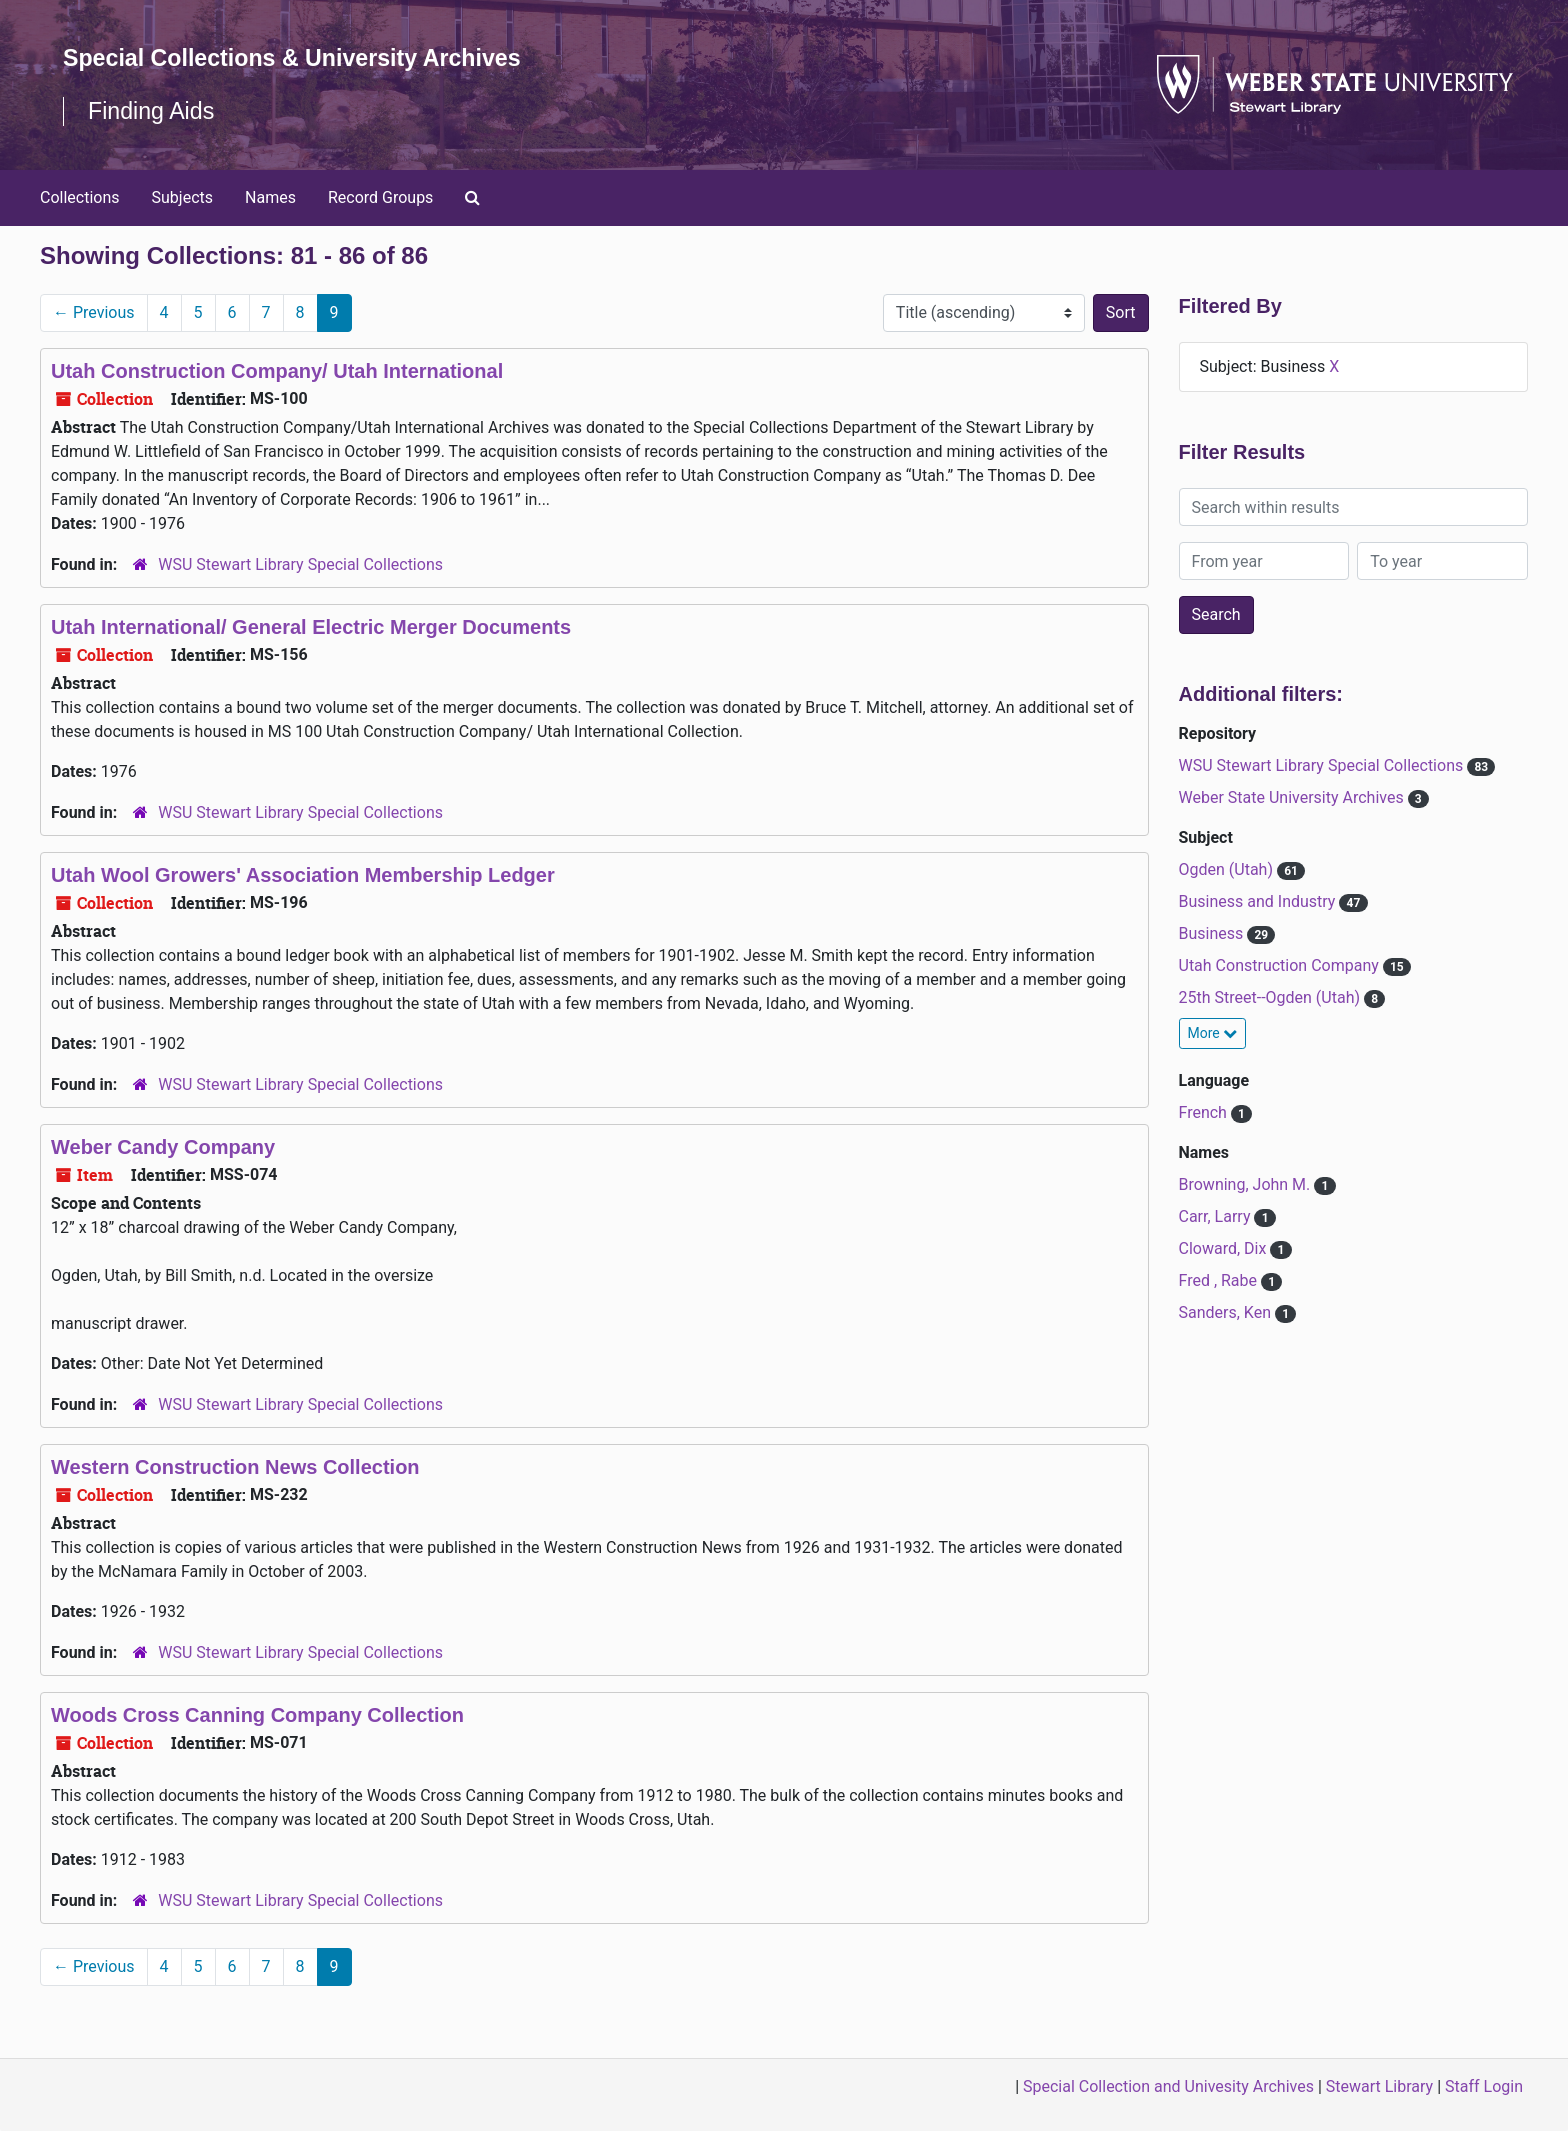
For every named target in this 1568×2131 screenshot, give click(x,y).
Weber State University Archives (1293, 797)
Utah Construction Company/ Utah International (277, 371)
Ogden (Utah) (1228, 869)
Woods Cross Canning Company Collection (257, 1715)
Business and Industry (1259, 901)
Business (1213, 933)
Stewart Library (1379, 2086)
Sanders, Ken (1227, 1312)
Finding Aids (153, 110)
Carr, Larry (1217, 1216)
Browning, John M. (1247, 1184)
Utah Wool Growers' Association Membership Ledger (303, 875)
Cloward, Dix (1225, 1248)
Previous (94, 312)
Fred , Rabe (1220, 1280)
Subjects (182, 197)
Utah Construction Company (1281, 965)
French (1205, 1112)
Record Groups (380, 197)
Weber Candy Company (163, 1147)
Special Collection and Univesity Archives (1168, 2086)
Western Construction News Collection (235, 1467)
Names (270, 197)
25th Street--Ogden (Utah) (1272, 997)
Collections (80, 197)
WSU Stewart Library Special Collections (300, 564)
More (1213, 1033)
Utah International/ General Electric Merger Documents (311, 627)
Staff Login (1484, 2086)
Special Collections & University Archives (300, 57)
